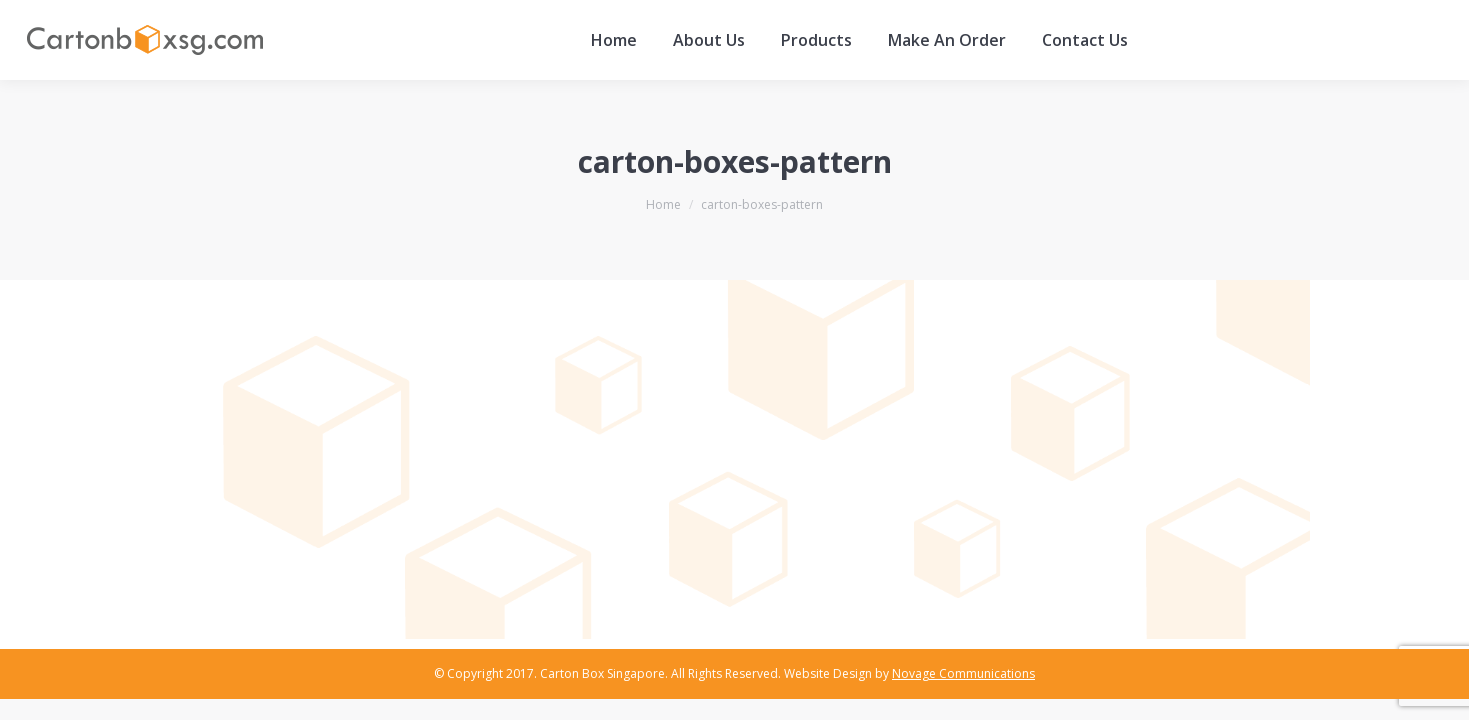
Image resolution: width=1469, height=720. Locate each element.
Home (663, 204)
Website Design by (909, 673)
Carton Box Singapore (602, 673)
